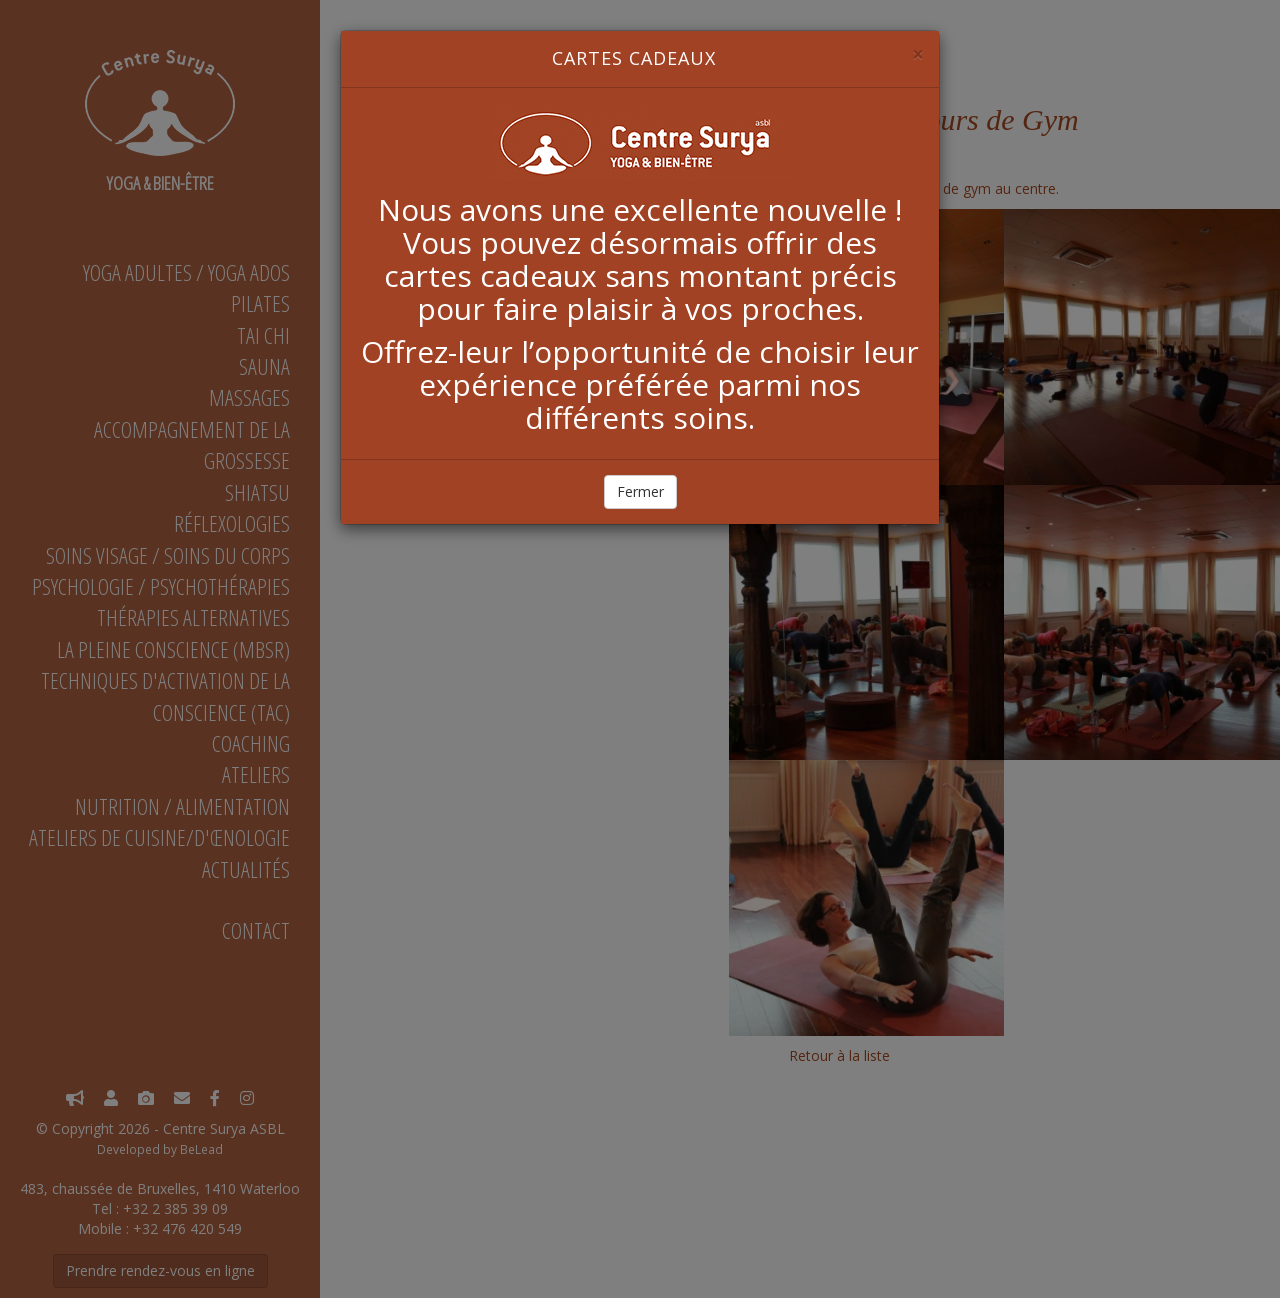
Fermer (640, 491)
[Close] (918, 54)
